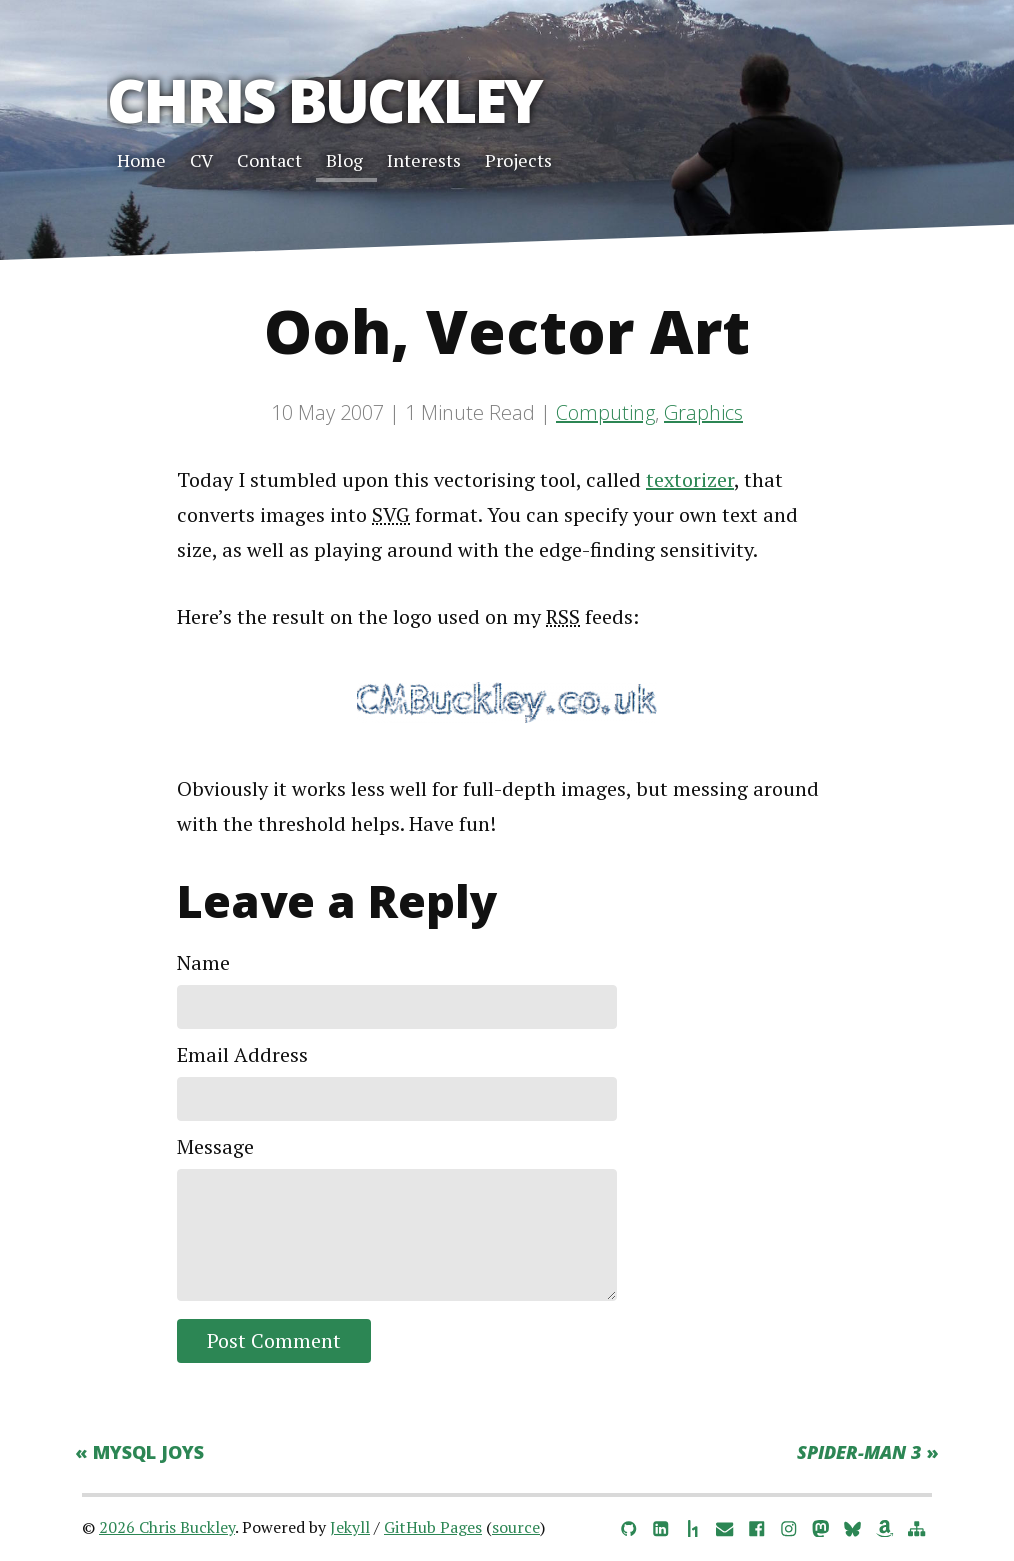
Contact (269, 160)
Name (203, 962)
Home (141, 160)
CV (201, 160)
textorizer (690, 479)
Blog (344, 160)
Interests (424, 160)
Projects (518, 160)
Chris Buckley (324, 100)
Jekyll (350, 1527)
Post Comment (274, 1340)
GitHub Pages (433, 1527)
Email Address (242, 1054)
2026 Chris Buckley (167, 1527)
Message (215, 1146)
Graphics (703, 412)
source (516, 1527)
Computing (605, 412)
